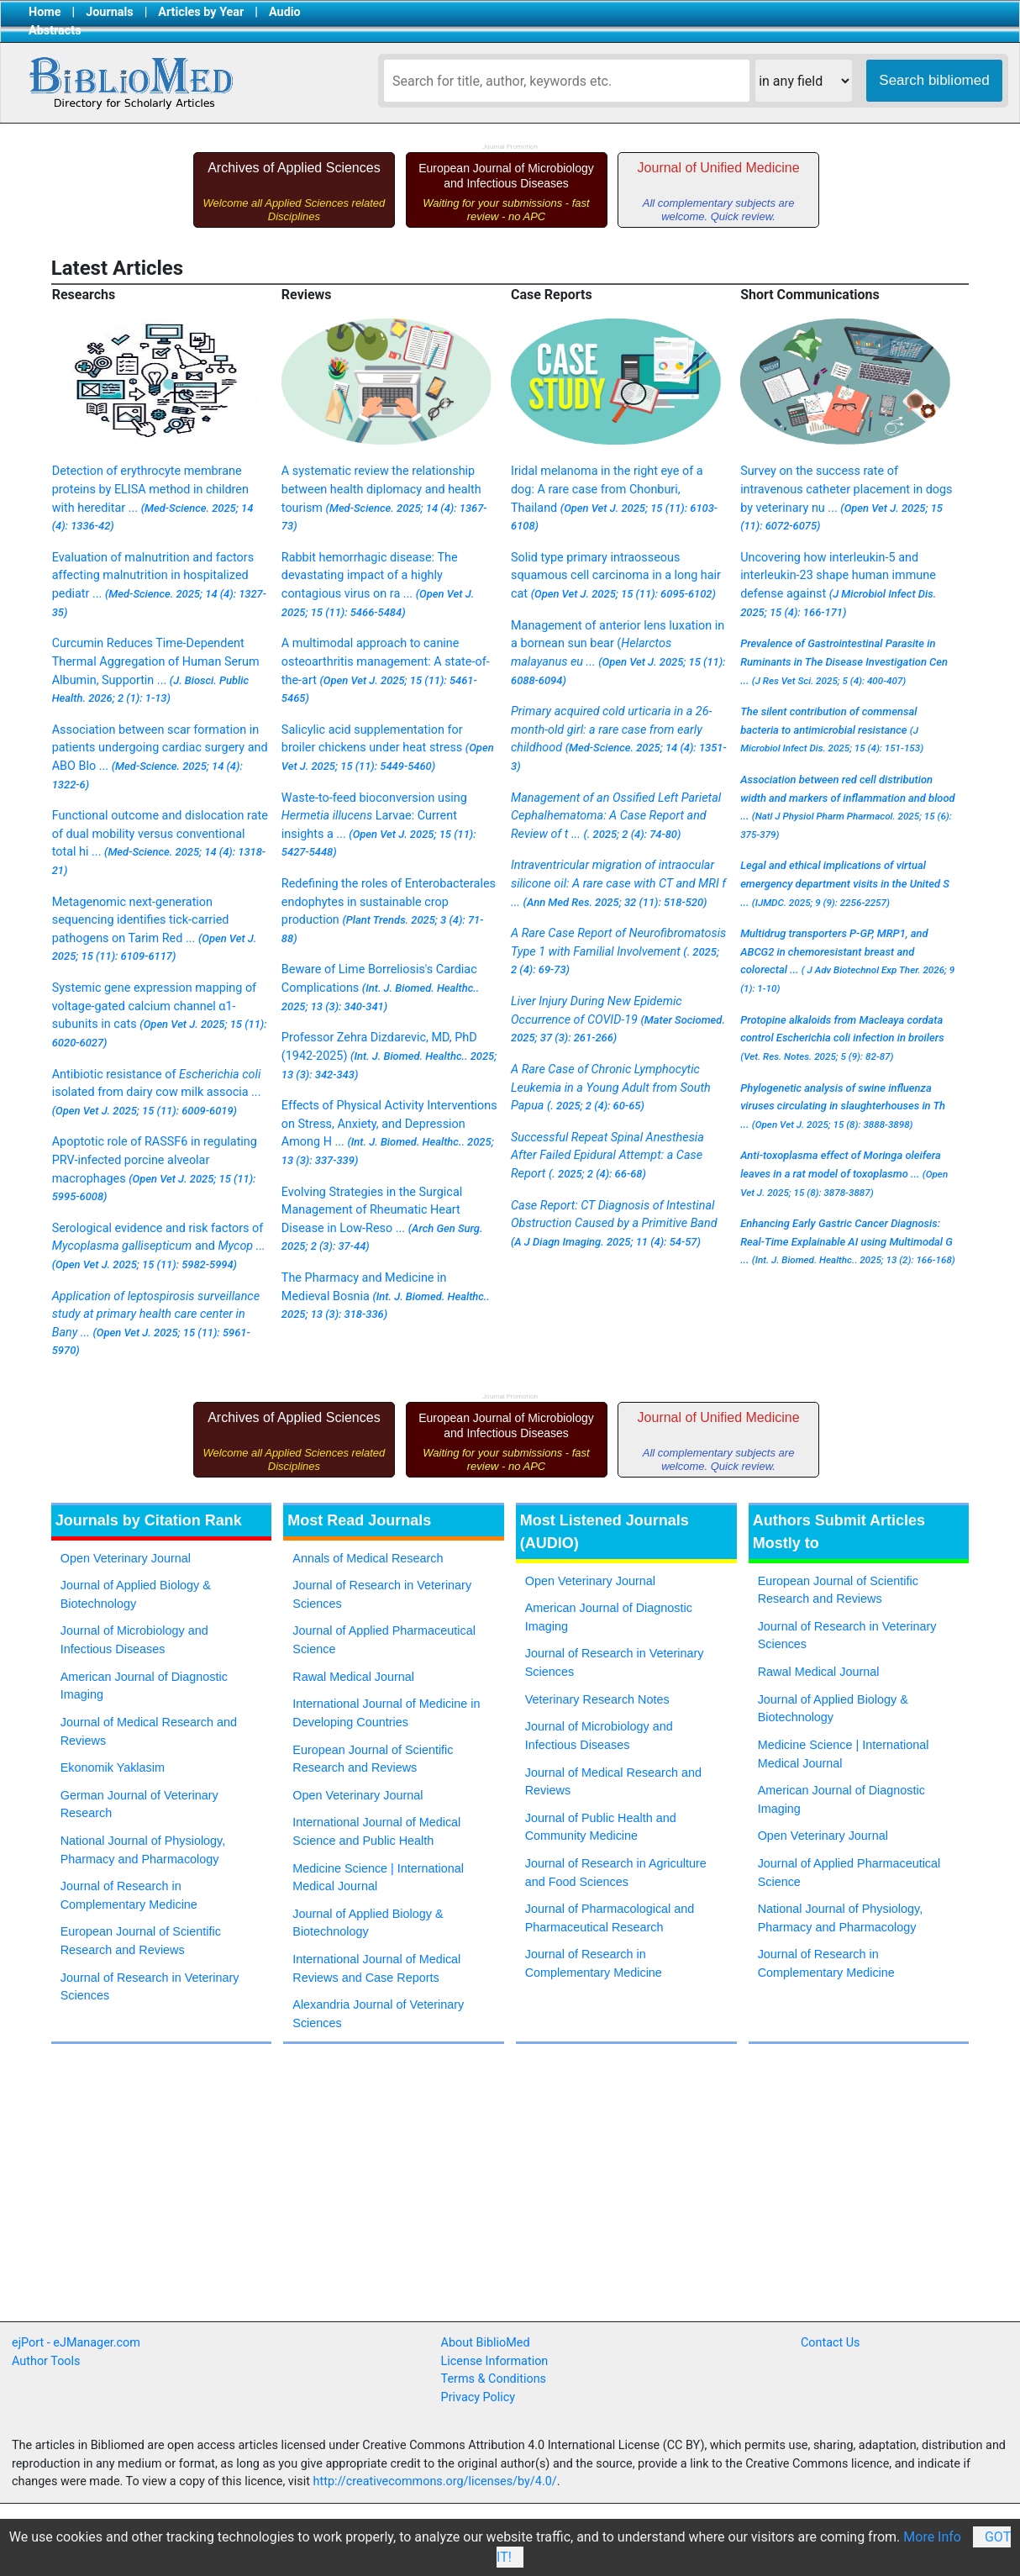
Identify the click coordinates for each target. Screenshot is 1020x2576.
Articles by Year (201, 12)
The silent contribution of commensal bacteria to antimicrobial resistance (831, 729)
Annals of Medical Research (367, 1558)
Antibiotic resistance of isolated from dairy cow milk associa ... (156, 1092)
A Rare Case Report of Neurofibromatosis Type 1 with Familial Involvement (618, 951)
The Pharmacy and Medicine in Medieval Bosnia (385, 1295)
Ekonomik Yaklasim (112, 1767)
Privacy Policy (478, 2397)
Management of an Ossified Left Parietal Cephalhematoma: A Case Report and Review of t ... (616, 816)
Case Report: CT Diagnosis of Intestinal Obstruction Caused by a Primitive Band (614, 1223)
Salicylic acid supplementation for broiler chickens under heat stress (387, 747)
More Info (932, 2537)
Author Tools (46, 2361)
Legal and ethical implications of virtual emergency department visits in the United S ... (844, 883)
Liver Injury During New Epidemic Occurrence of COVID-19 (618, 1019)
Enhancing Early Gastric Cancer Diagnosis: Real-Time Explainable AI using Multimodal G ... (847, 1241)
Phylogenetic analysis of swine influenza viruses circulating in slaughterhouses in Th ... (842, 1106)
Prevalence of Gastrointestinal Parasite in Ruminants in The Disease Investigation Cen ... (844, 661)
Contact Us (830, 2343)
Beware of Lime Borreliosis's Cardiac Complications (380, 987)
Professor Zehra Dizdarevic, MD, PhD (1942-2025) (389, 1055)
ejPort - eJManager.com (76, 2343)
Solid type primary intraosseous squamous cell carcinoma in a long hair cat (616, 575)
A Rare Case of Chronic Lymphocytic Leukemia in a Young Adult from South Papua (611, 1087)
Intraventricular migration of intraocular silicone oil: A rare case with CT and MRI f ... (618, 883)
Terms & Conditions (493, 2379)
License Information (495, 2361)
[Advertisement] (303, 2198)
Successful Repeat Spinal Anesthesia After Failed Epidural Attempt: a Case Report (607, 1155)
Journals (109, 12)
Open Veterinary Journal (125, 1558)
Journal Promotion (510, 146)
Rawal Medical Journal (353, 1676)
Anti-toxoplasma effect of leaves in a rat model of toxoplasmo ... (844, 1173)
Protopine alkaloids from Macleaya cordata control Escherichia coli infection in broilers (842, 1038)
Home (45, 12)
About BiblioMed (485, 2343)
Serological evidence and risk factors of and (159, 1246)
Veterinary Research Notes (597, 1699)
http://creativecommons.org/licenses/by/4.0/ (435, 2481)
